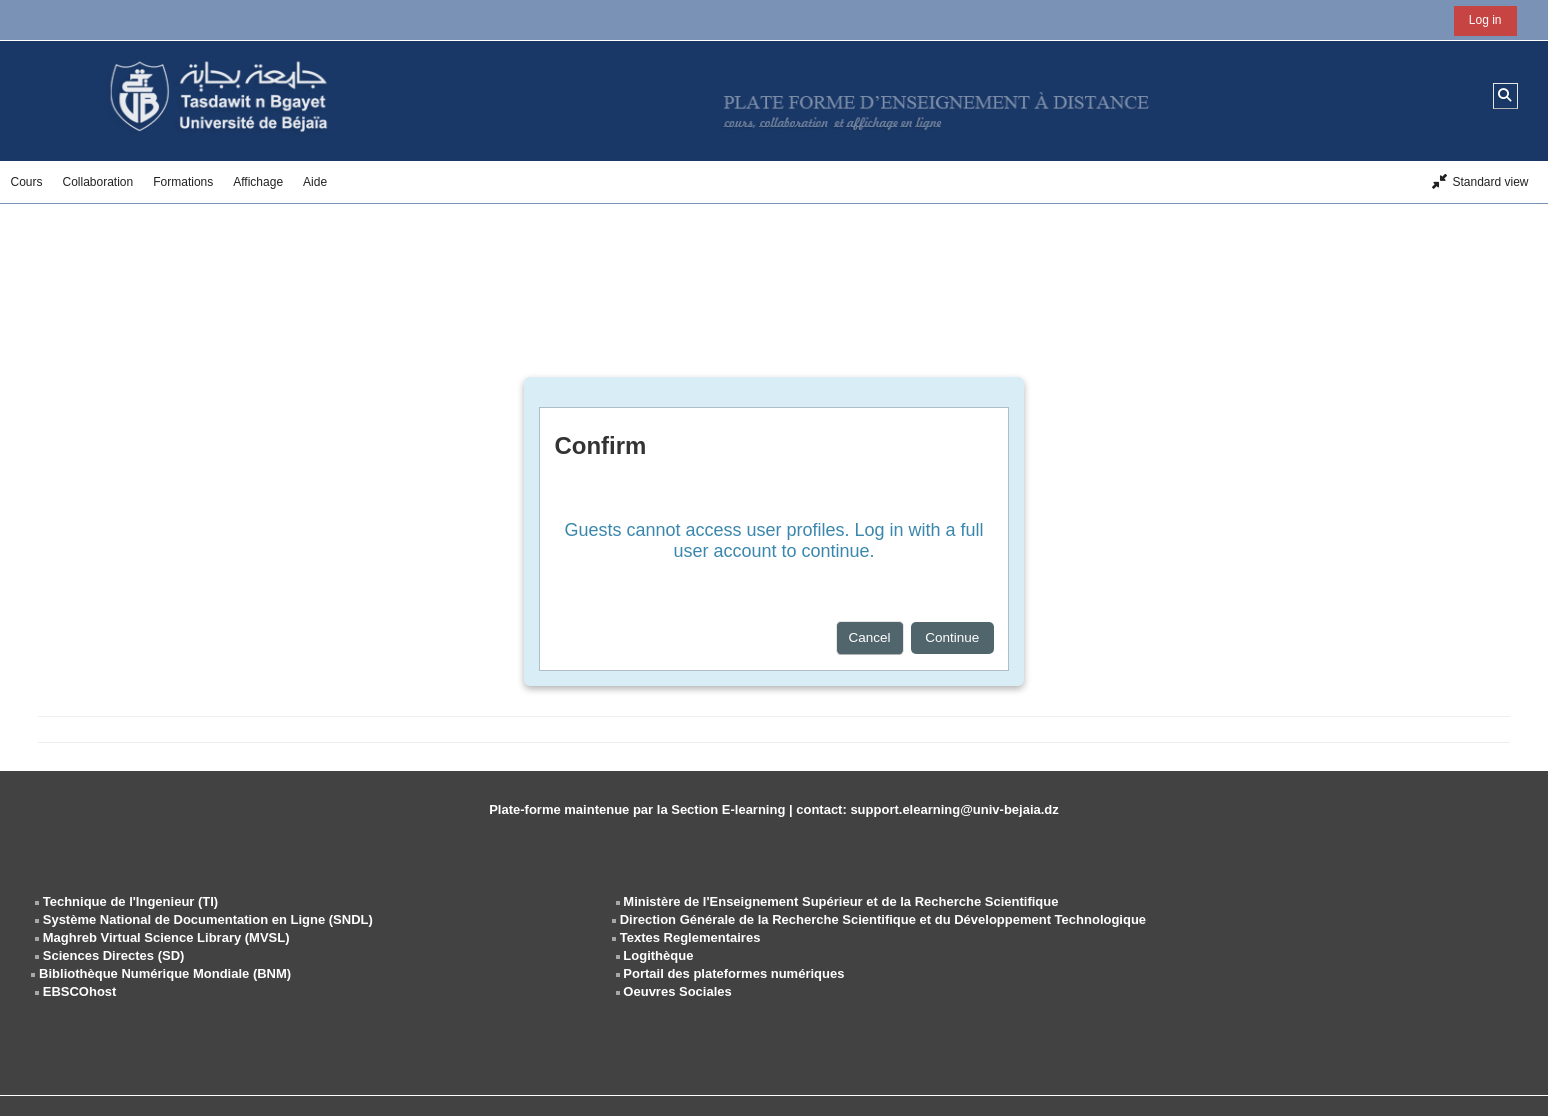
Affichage (258, 182)
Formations (183, 182)
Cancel (870, 637)
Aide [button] (315, 182)
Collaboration (98, 182)
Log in (1485, 20)
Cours (26, 182)
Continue (952, 637)
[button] (1505, 95)
